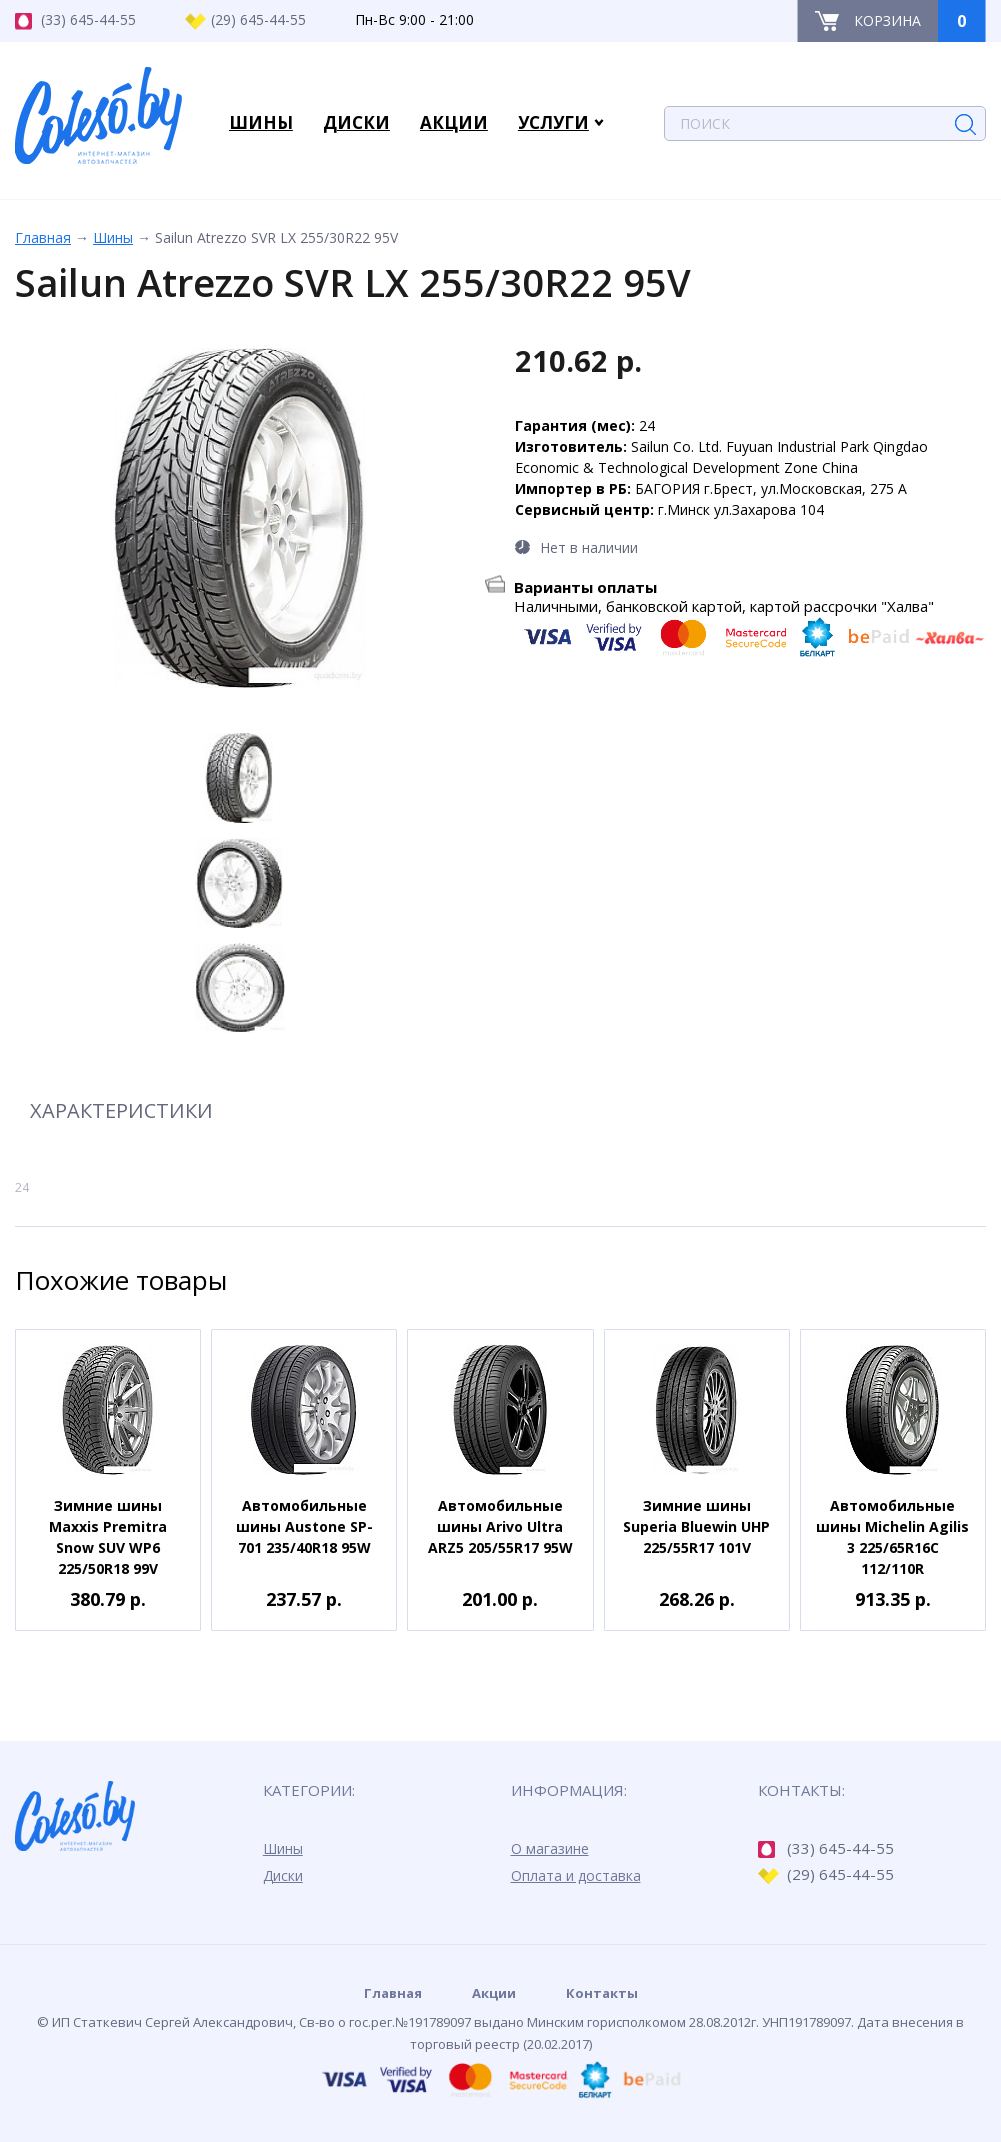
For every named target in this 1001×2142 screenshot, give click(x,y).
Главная (43, 237)
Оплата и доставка (576, 1875)
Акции (494, 1993)
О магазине (550, 1848)
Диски (283, 1875)
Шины (113, 237)
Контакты (602, 1993)
